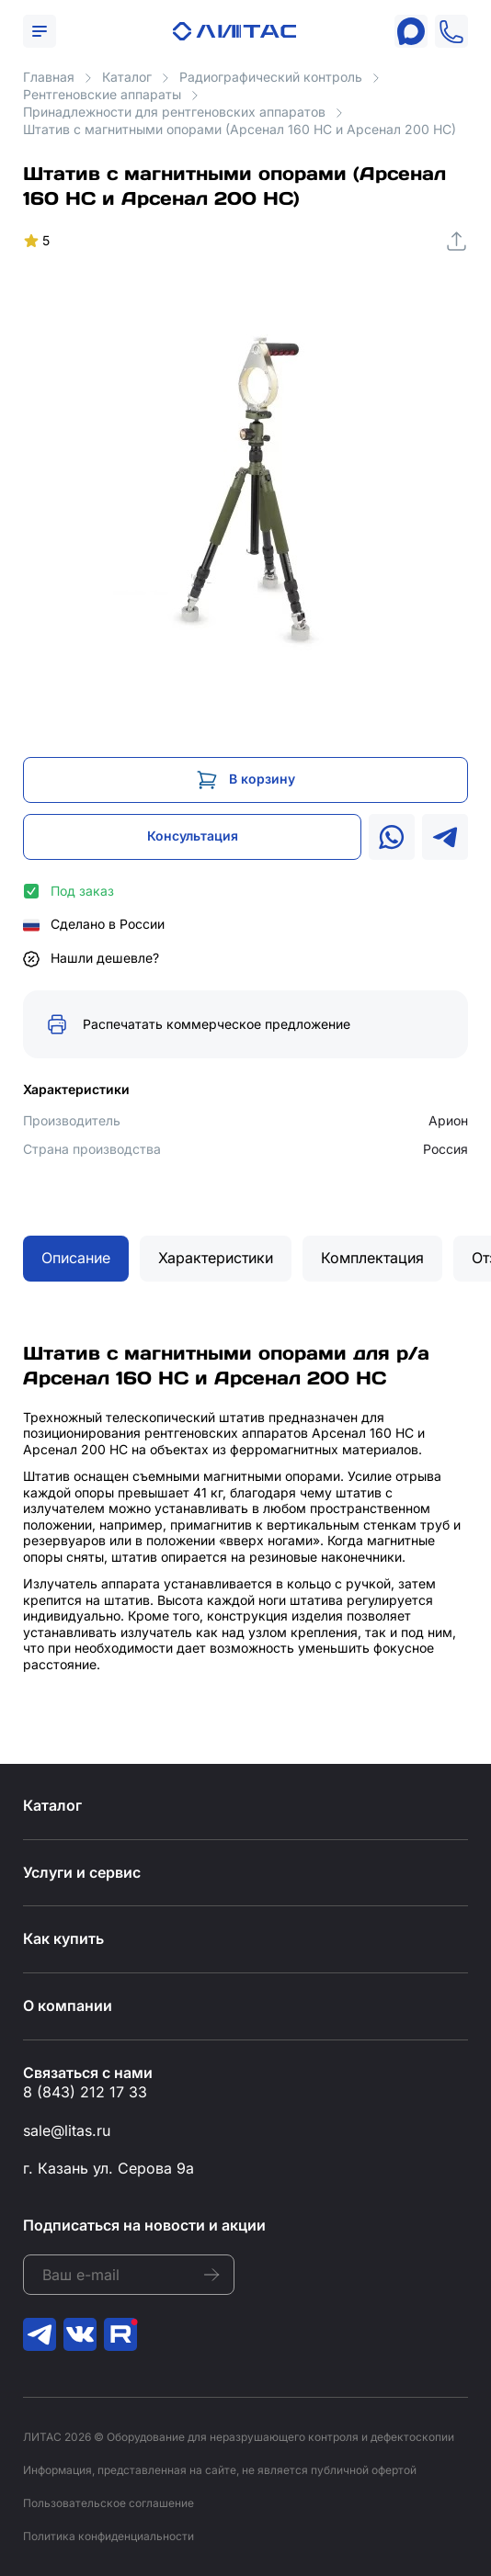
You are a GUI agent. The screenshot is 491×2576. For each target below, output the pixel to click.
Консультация (192, 835)
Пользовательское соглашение (108, 2503)
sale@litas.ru (66, 2130)
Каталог (127, 77)
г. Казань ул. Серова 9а (108, 2168)
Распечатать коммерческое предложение (216, 1024)
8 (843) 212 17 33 (85, 2092)
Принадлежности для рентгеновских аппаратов (174, 111)
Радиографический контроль (270, 77)
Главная (48, 77)
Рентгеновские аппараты (102, 94)
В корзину (262, 778)
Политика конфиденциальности (108, 2536)
